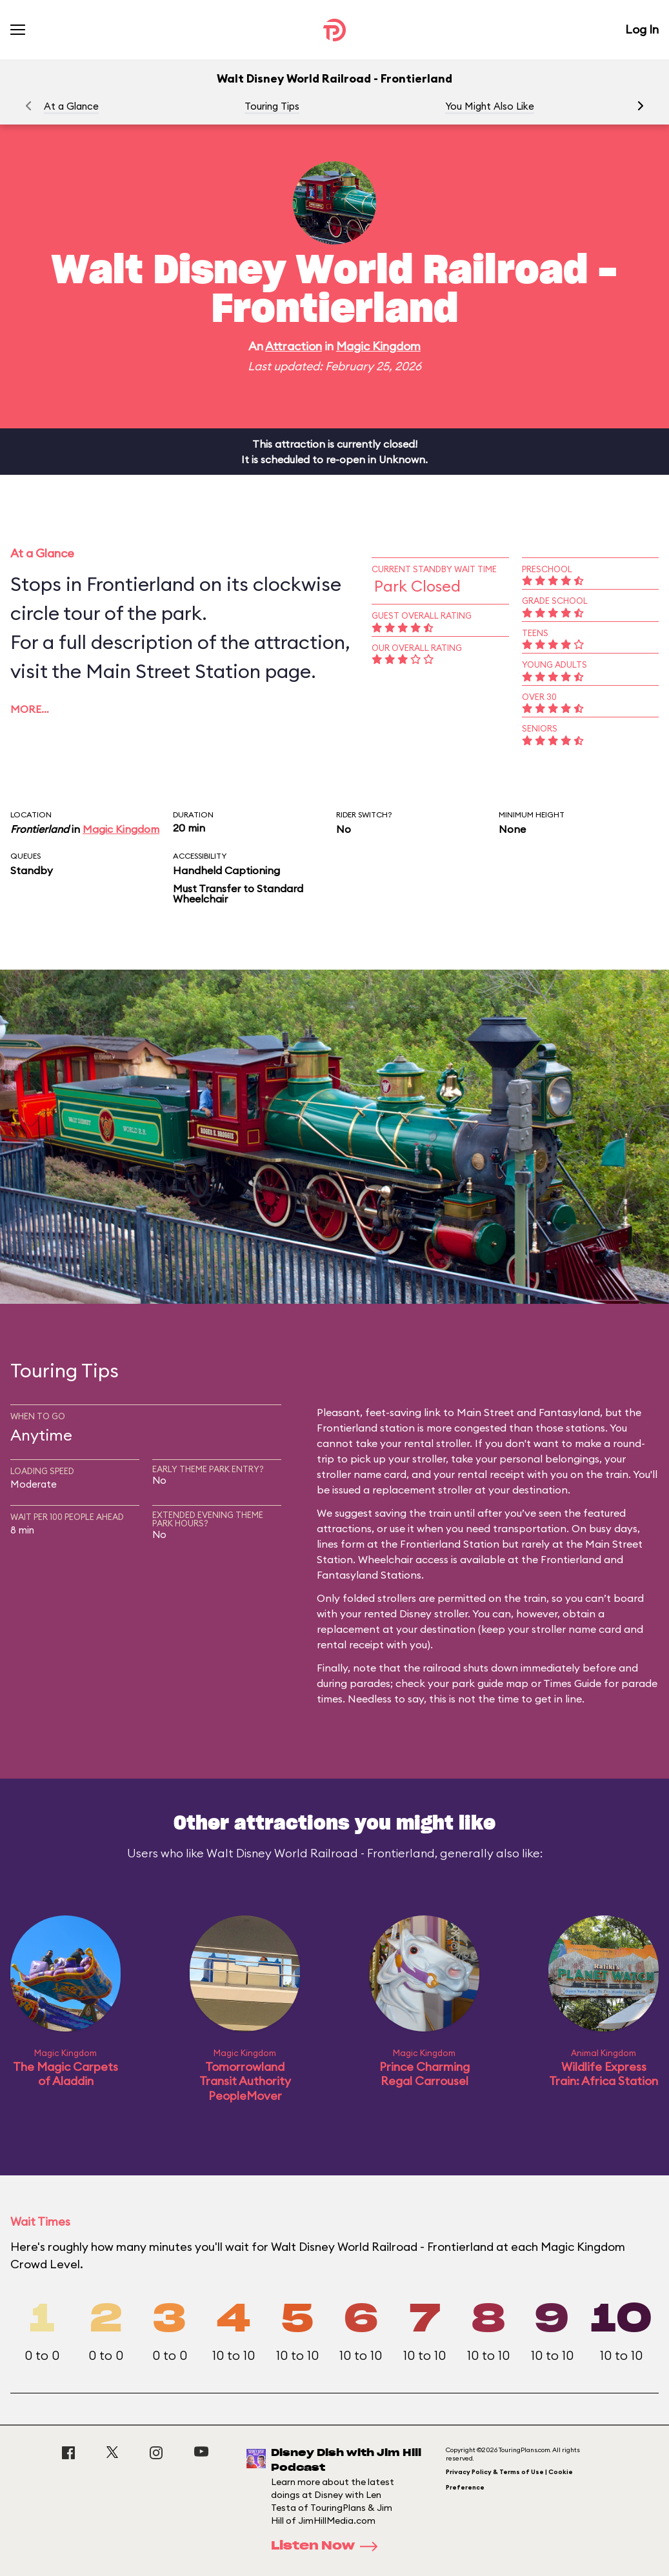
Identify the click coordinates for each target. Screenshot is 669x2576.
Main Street (485, 1412)
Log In (642, 29)
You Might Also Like (489, 106)
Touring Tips (272, 106)
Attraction (293, 346)
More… (29, 709)
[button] (640, 106)
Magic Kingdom (378, 346)
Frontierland (39, 829)
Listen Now (328, 2546)
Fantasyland (569, 1412)
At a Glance (71, 106)
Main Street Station (173, 671)
